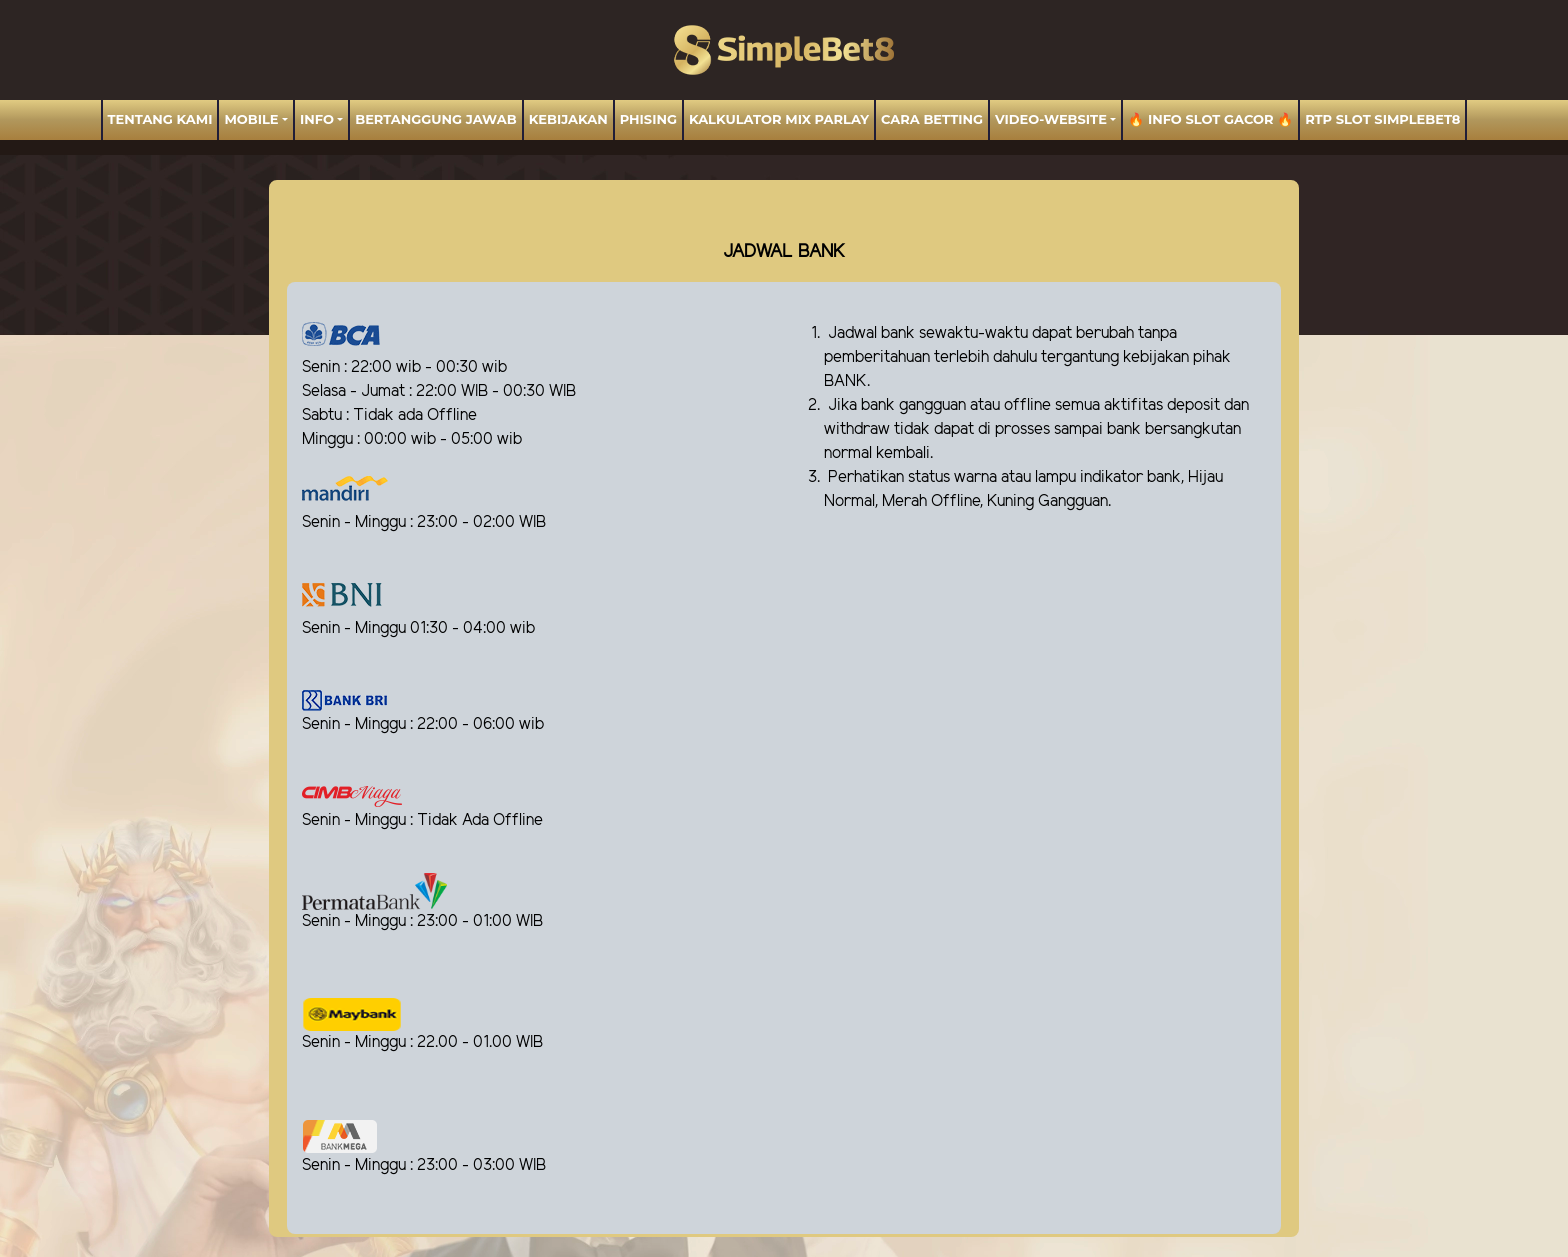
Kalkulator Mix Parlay (779, 119)
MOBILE (251, 119)
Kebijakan (568, 119)
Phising (648, 119)
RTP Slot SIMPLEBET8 (1382, 119)
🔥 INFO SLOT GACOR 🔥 (1210, 119)
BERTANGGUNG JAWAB (435, 119)
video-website (1051, 119)
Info (317, 119)
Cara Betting (932, 119)
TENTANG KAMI (160, 119)
